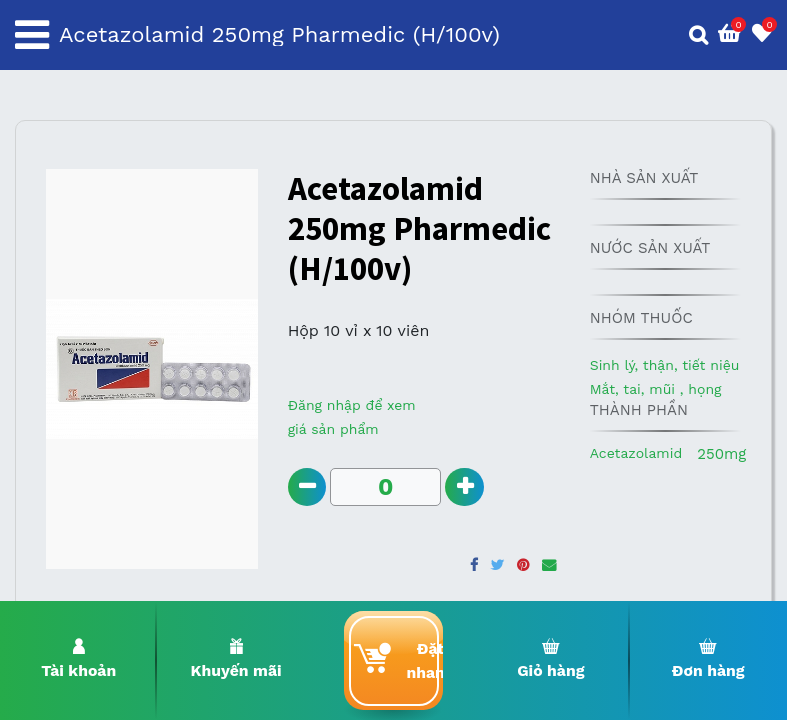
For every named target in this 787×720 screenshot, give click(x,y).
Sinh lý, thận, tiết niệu (665, 365)
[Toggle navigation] (32, 35)
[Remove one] (307, 487)
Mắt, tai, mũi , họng (656, 389)
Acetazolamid (636, 453)
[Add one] (465, 487)
